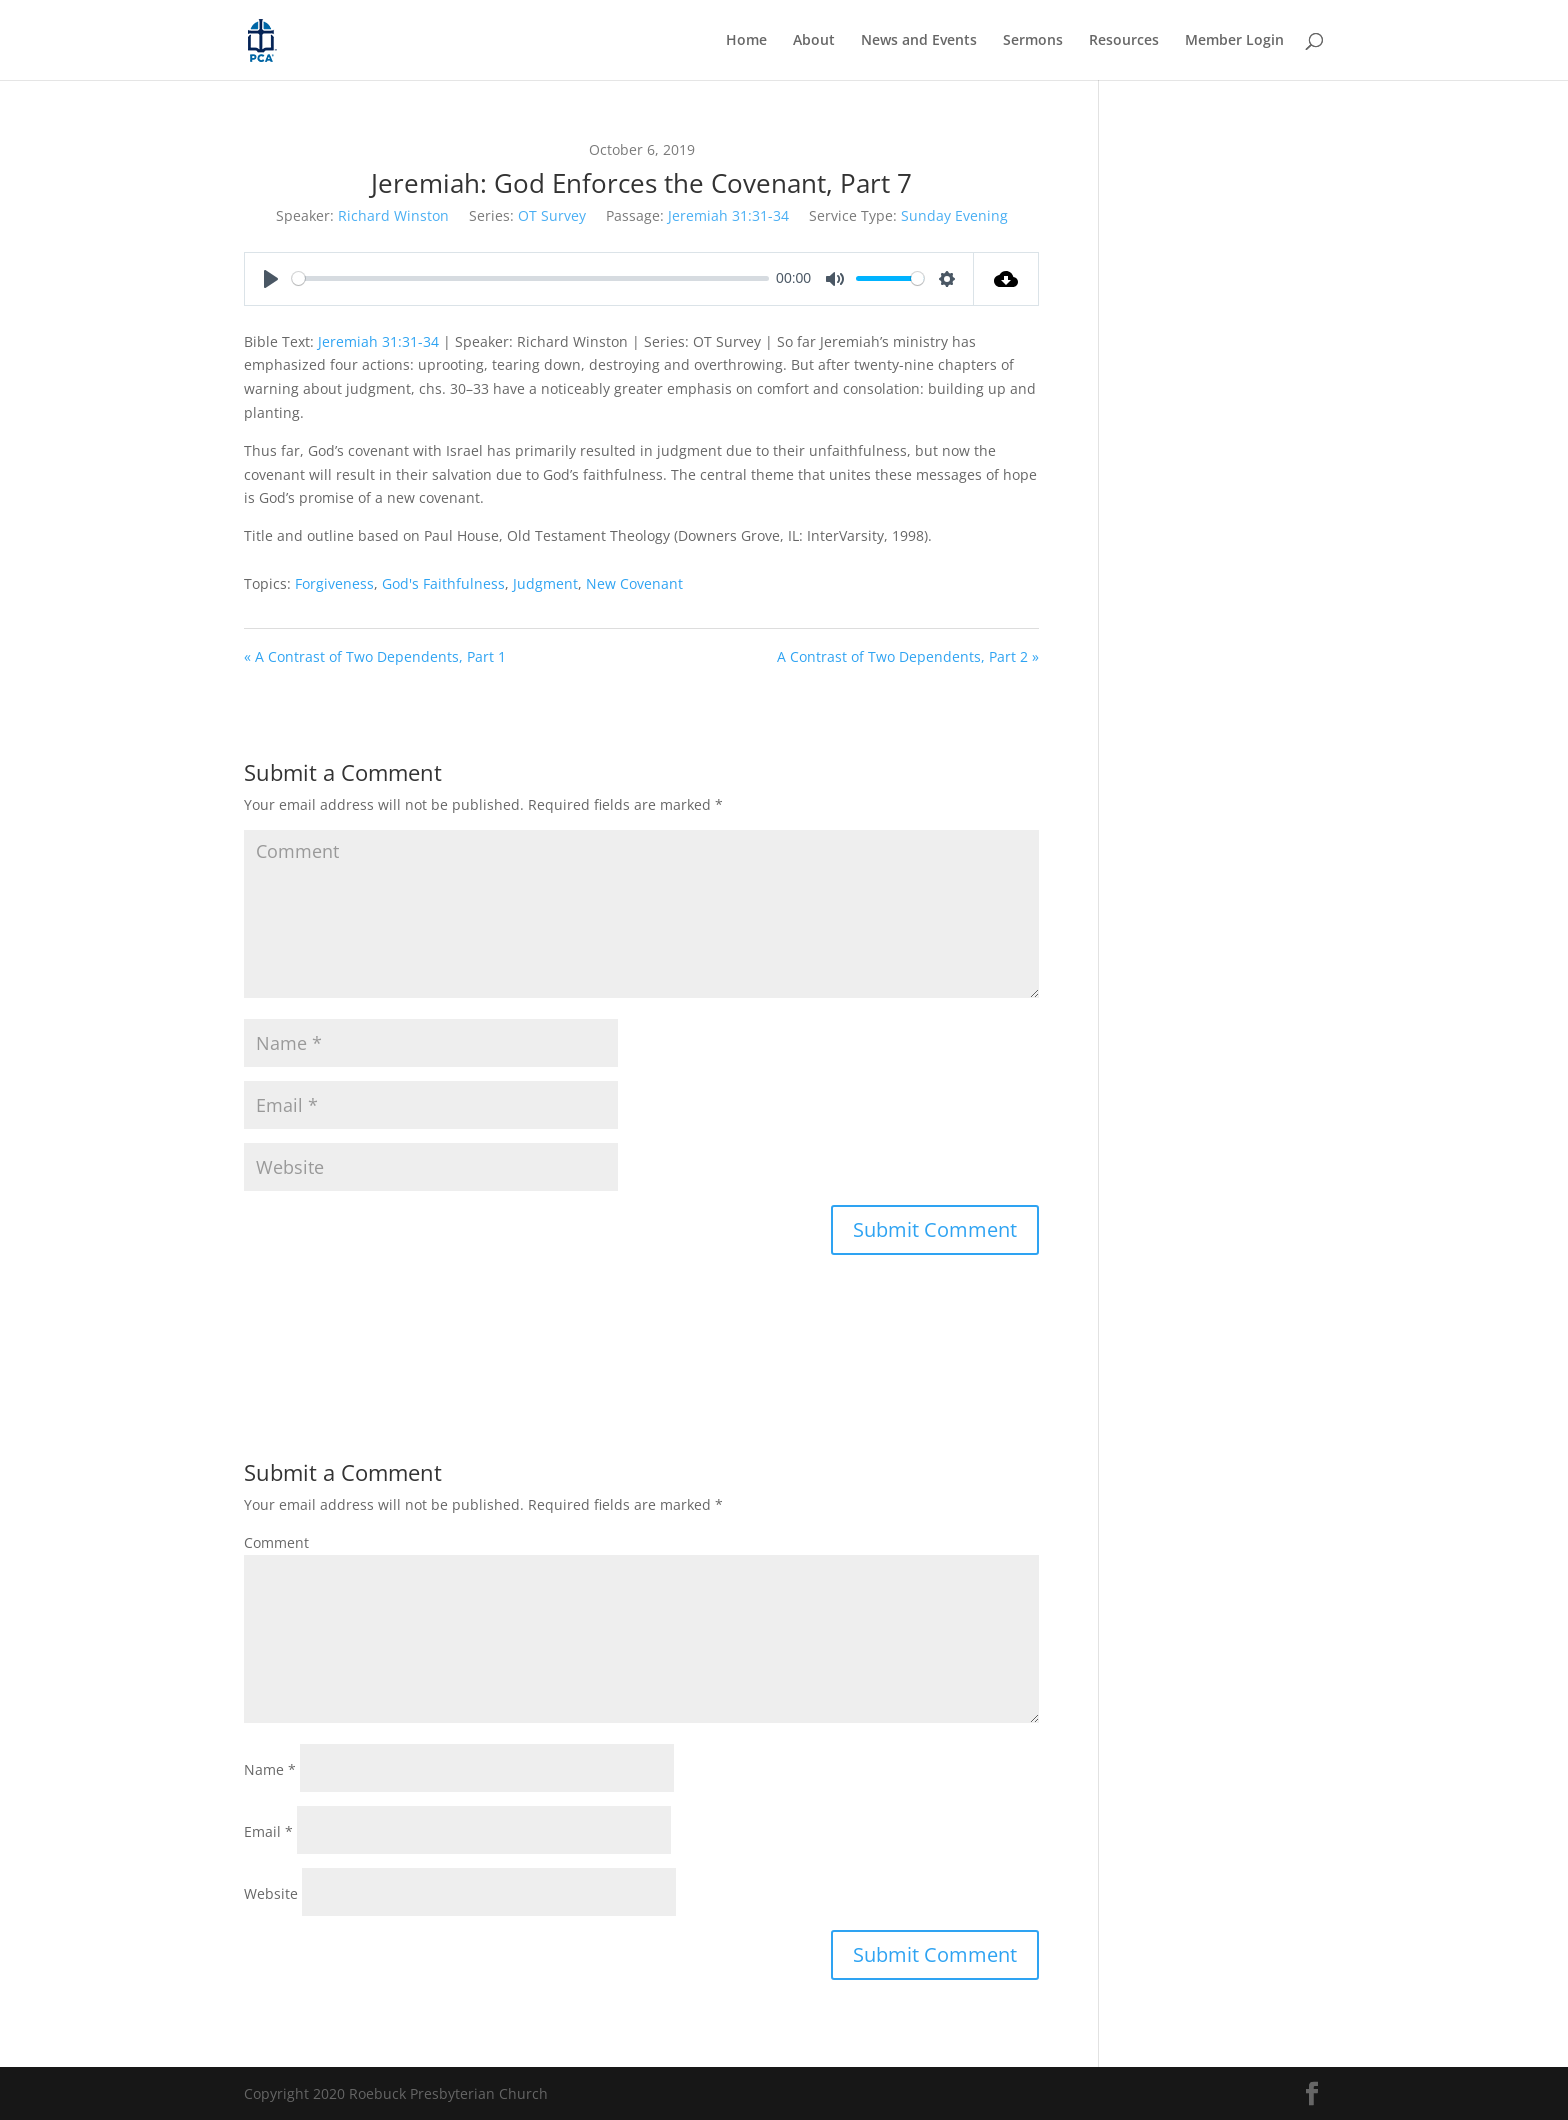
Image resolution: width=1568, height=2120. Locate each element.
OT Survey (552, 215)
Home (746, 41)
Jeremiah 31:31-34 (728, 215)
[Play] (271, 279)
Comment (276, 1542)
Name (270, 1769)
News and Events (919, 41)
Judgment (545, 583)
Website (271, 1893)
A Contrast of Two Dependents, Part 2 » (908, 656)
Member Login (1234, 41)
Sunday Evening (954, 215)
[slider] (530, 278)
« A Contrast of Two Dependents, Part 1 (375, 656)
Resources (1124, 41)
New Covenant (634, 583)
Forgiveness (334, 583)
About (814, 41)
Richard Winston (393, 215)
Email (268, 1831)
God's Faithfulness (443, 583)
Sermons (1033, 41)
